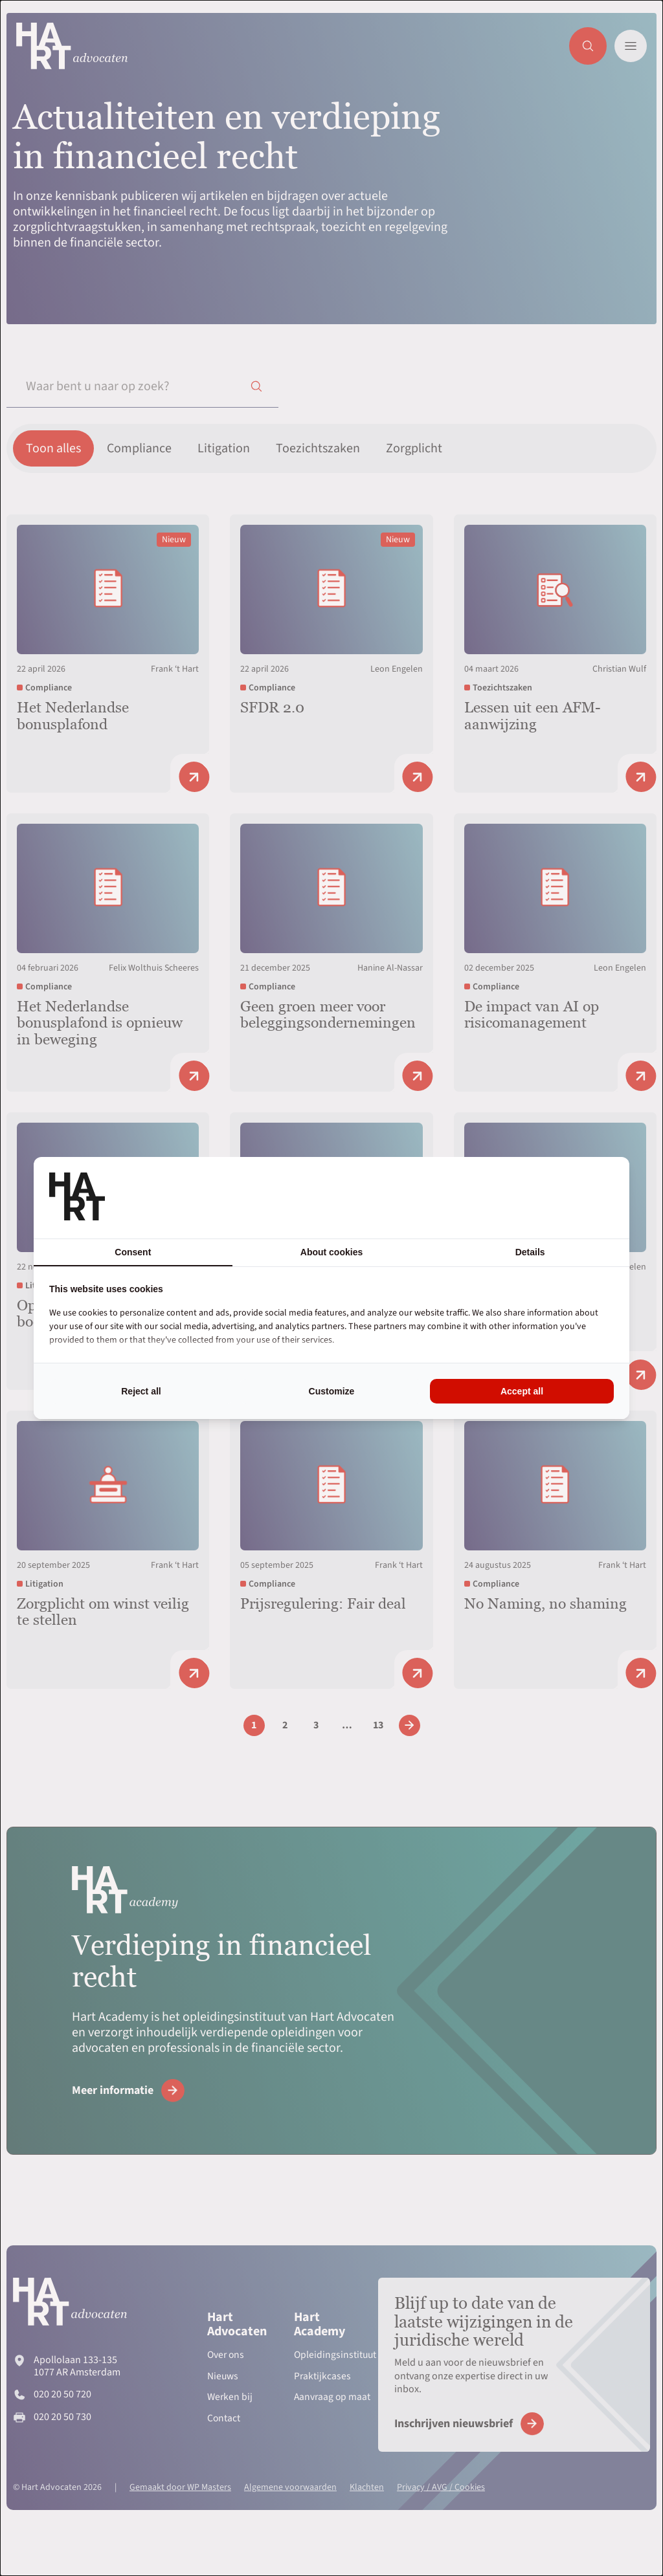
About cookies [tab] (331, 1252)
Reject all (141, 1391)
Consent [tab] (133, 1252)
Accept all (521, 1391)
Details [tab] (530, 1252)
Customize (332, 1391)
